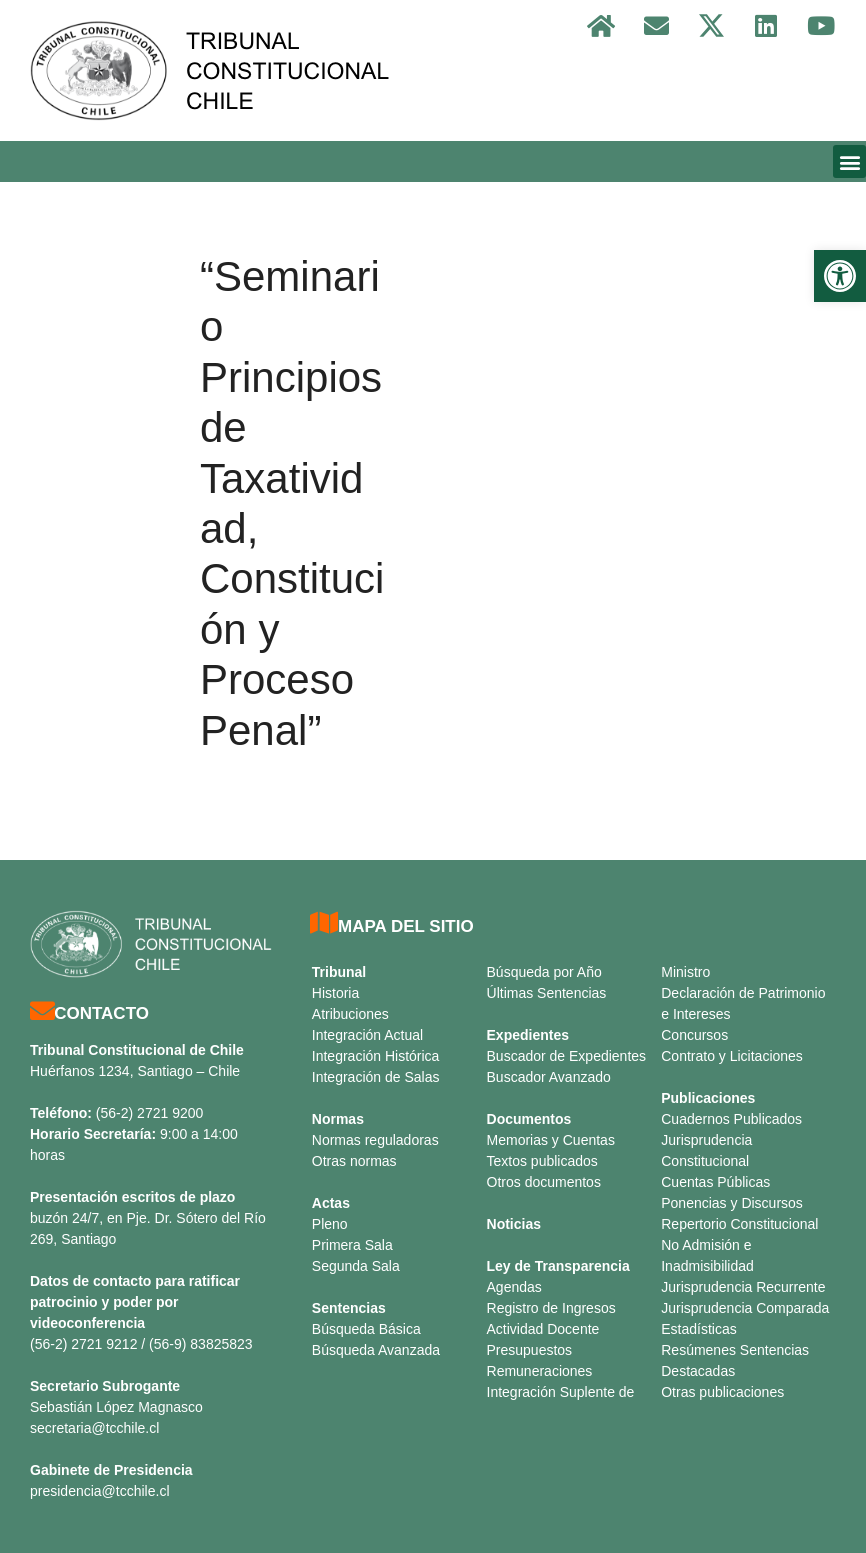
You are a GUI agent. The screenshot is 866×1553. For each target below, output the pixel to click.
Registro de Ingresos (551, 1308)
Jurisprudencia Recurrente (743, 1287)
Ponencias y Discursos (732, 1203)
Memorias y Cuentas (551, 1140)
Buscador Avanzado (549, 1077)
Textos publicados (542, 1161)
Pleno (330, 1224)
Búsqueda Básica (366, 1329)
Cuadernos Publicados (731, 1119)
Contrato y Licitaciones (732, 1056)
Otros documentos (544, 1182)
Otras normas (354, 1161)
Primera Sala (352, 1245)
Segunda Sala (356, 1266)
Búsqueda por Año (544, 972)
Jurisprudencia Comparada (745, 1308)
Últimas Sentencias (547, 993)
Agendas (514, 1287)
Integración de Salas (376, 1077)
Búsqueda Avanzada (376, 1350)
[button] (840, 276)
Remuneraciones (540, 1371)
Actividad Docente (543, 1329)
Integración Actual (367, 1035)
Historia (335, 993)
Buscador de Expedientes (567, 1056)
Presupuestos (530, 1350)
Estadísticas (698, 1329)
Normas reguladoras (375, 1140)
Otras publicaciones (722, 1392)
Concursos (694, 1035)
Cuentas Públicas (715, 1182)
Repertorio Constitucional (739, 1224)
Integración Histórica (376, 1056)
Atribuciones (350, 1014)
